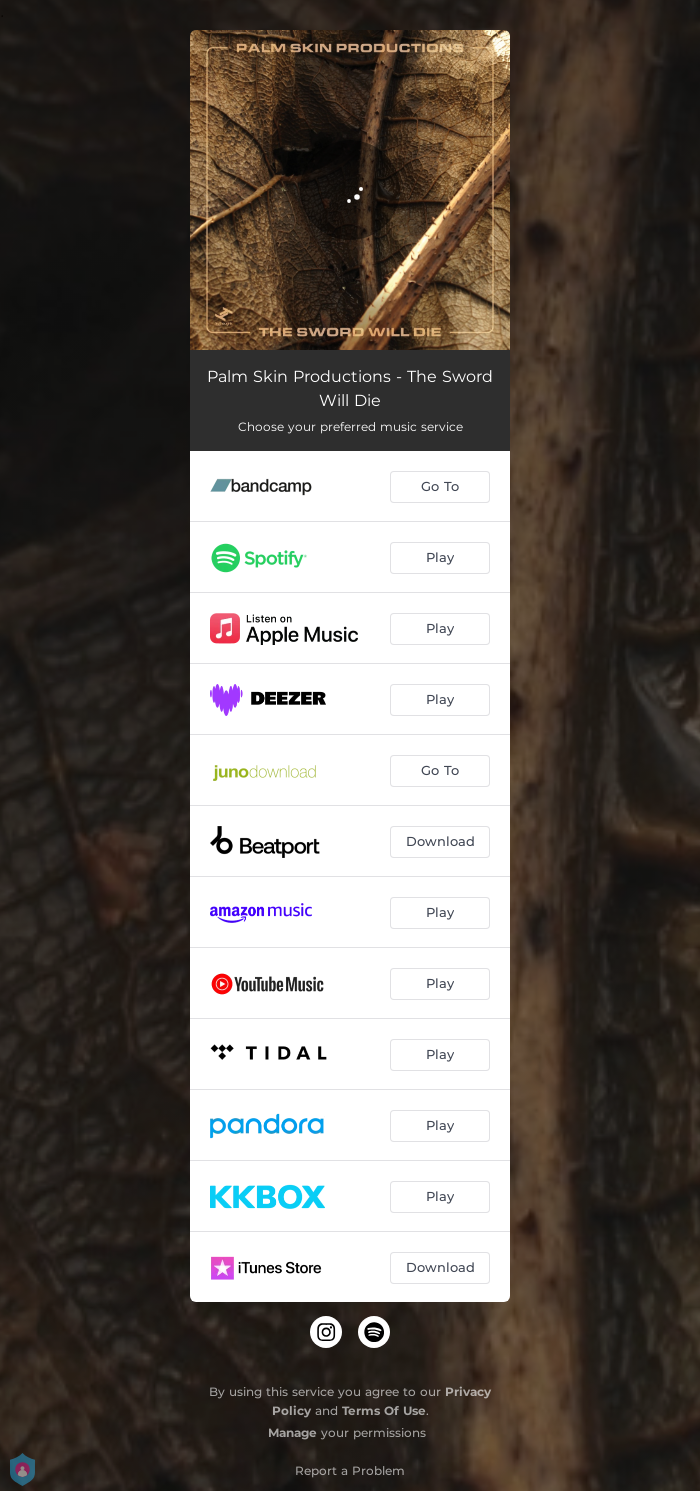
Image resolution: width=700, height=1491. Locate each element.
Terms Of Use (384, 1410)
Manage (292, 1432)
